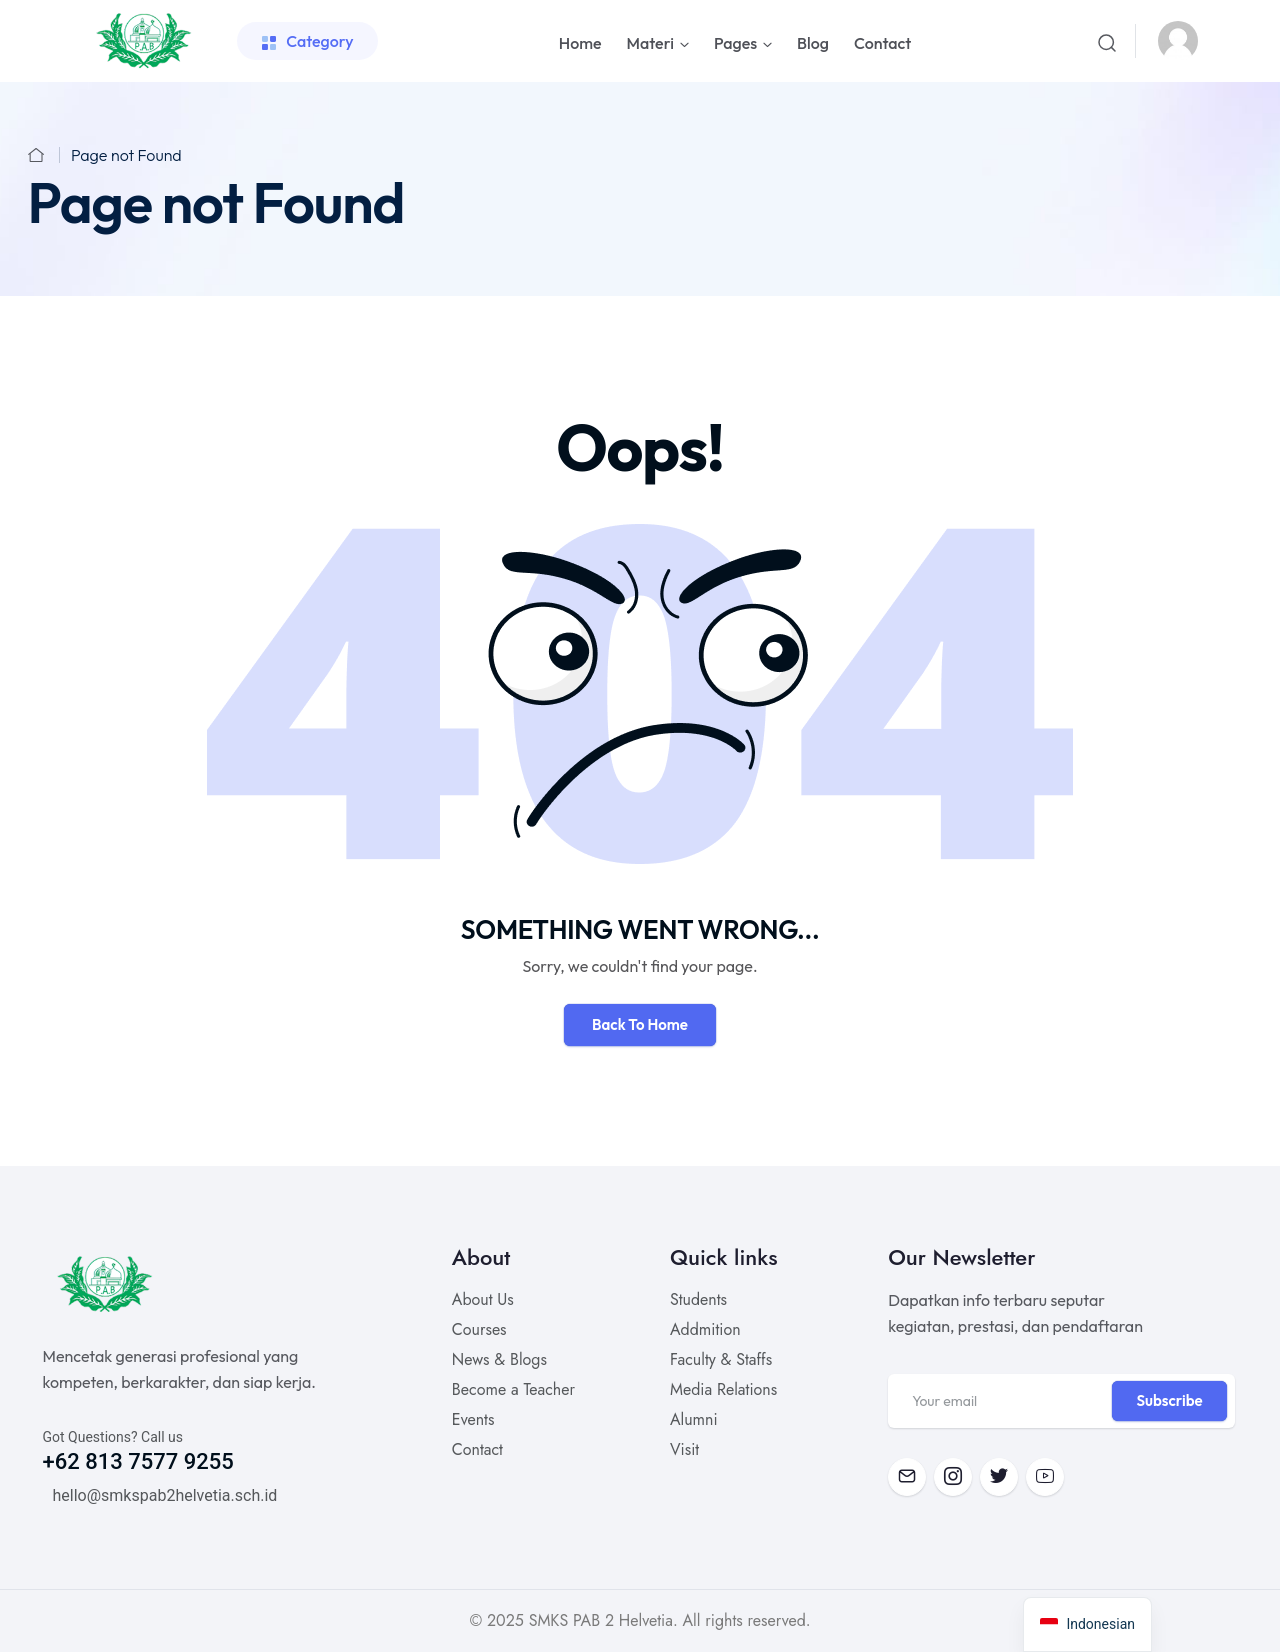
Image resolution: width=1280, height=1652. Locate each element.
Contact (882, 43)
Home (580, 43)
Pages (735, 43)
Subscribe (1169, 1400)
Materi (650, 43)
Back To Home (640, 1024)
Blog (813, 43)
